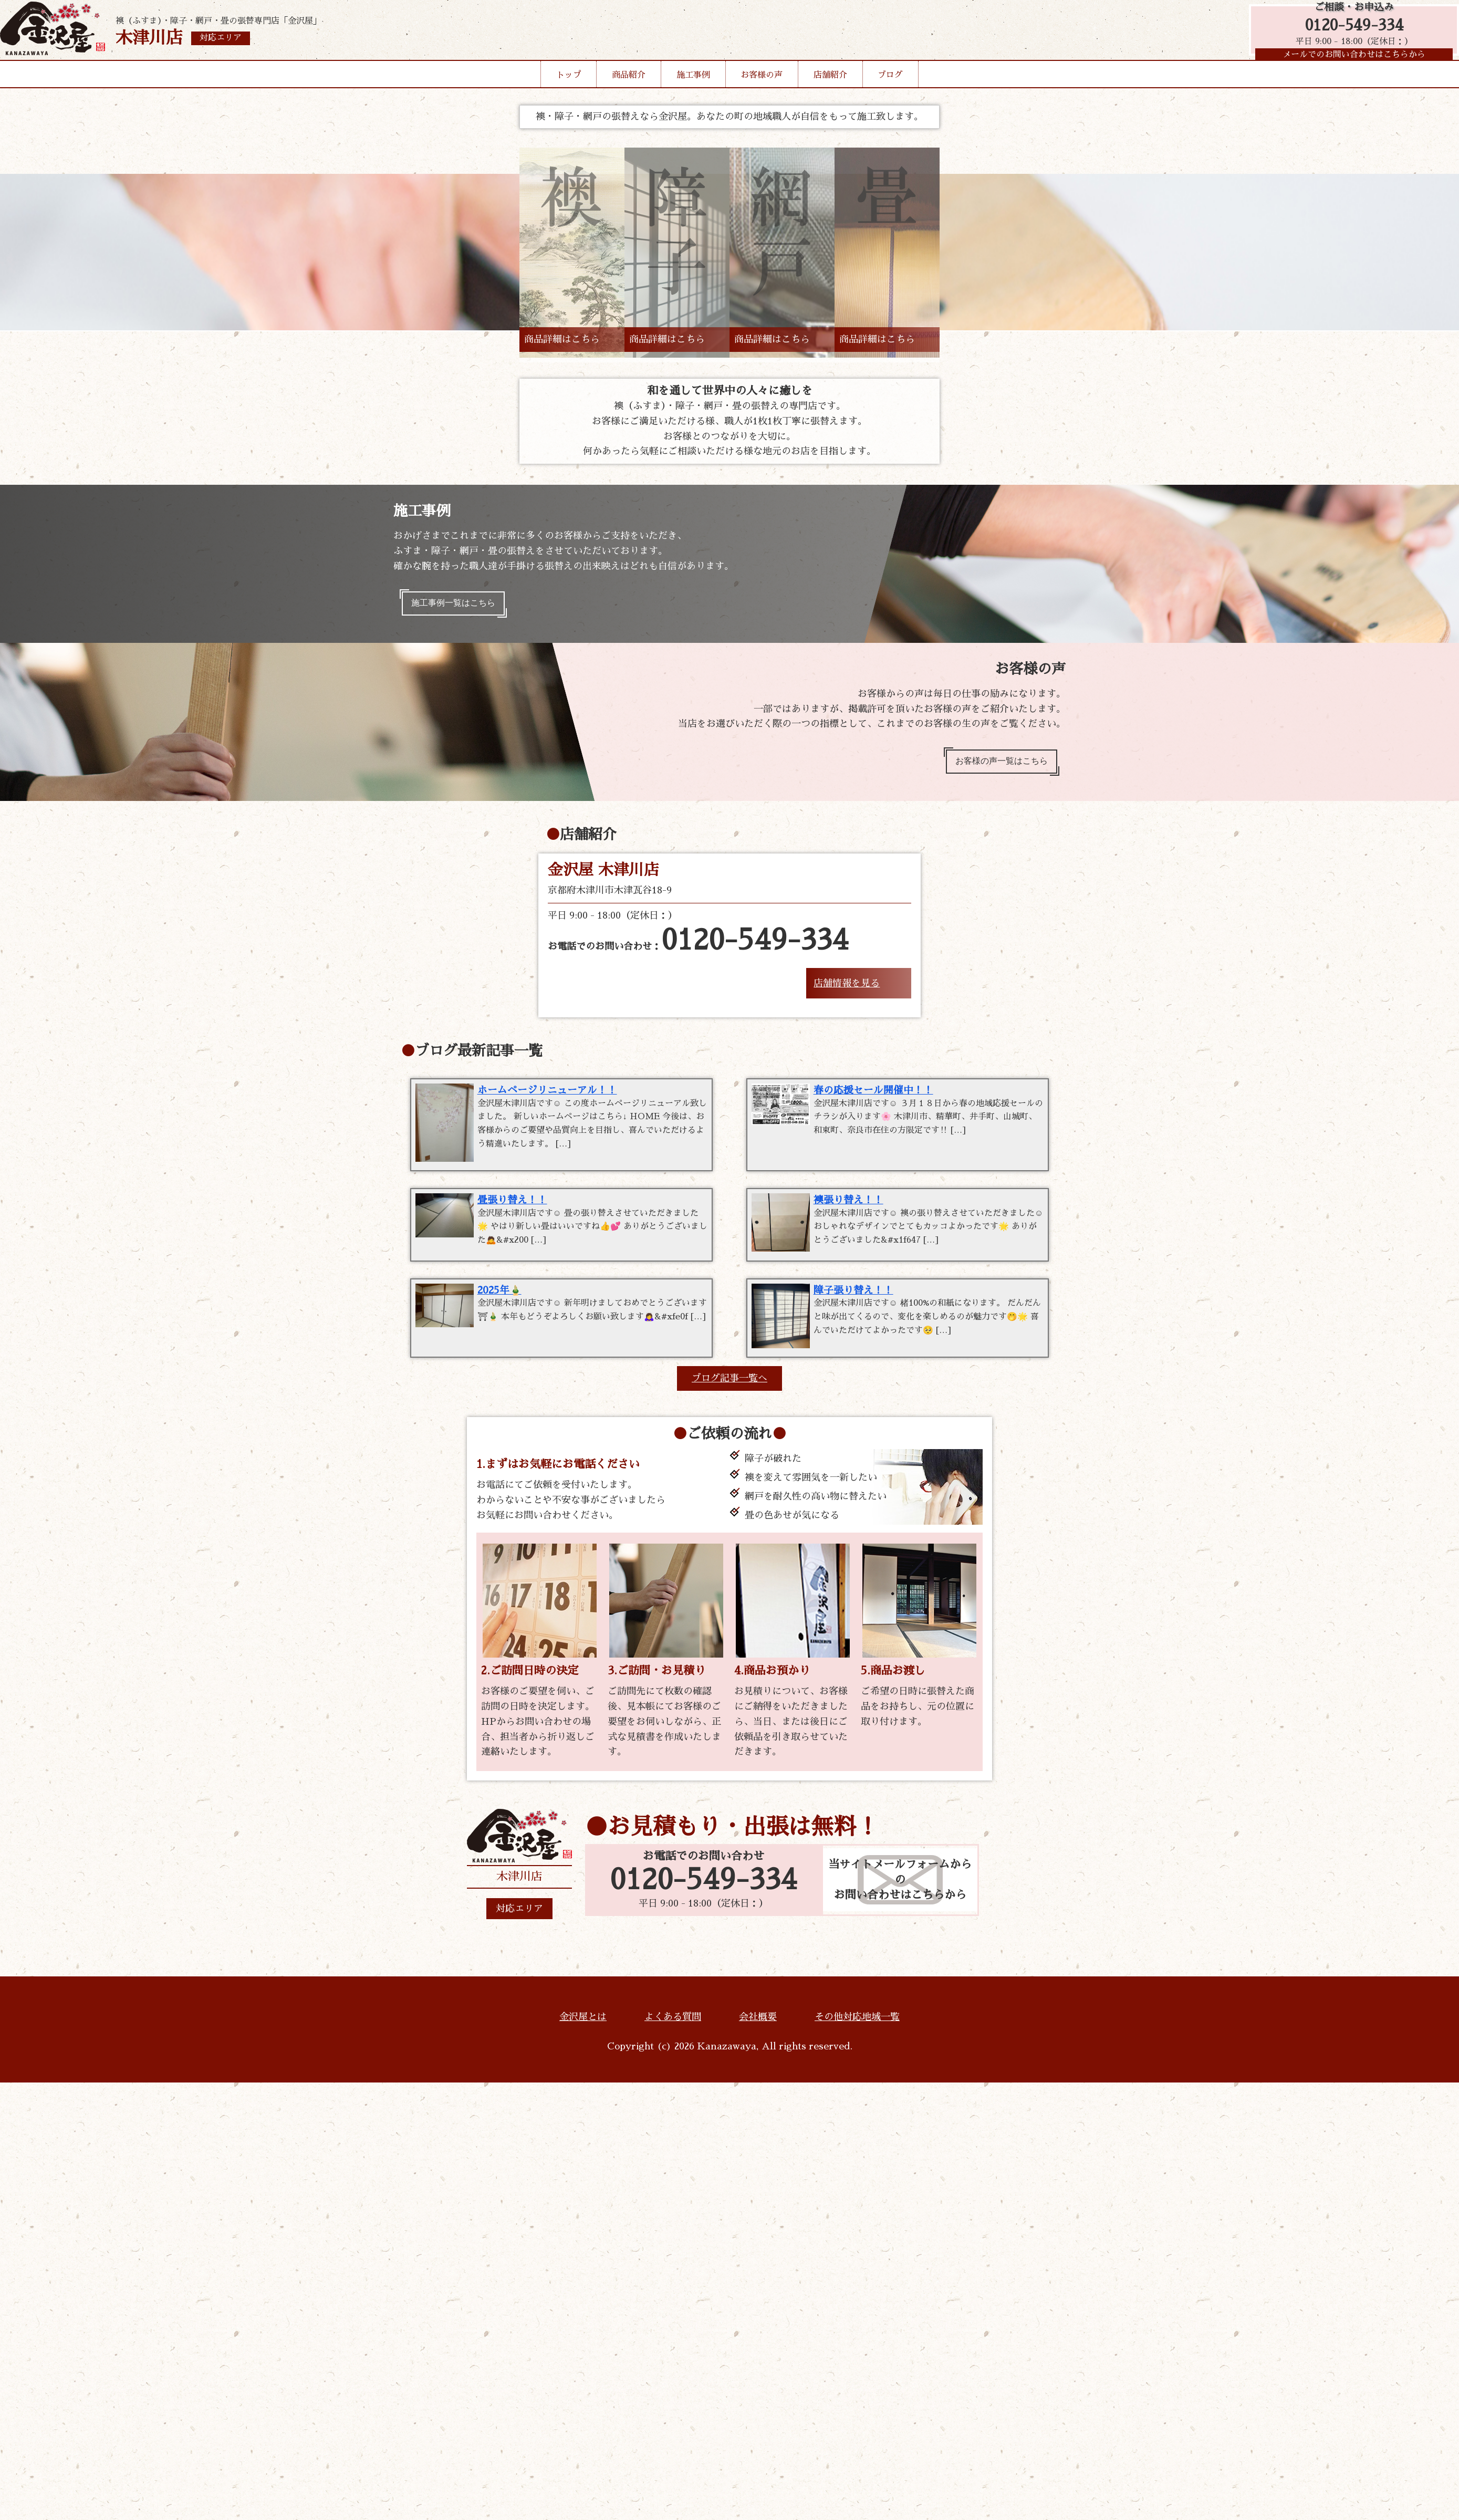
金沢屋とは (583, 2035)
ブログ (890, 91)
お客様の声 (762, 91)
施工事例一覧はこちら (460, 605)
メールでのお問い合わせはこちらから (1348, 65)
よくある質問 (672, 2035)
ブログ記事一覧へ (729, 1397)
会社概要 (758, 2035)
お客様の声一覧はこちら (994, 768)
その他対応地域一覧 (857, 2035)
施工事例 (693, 91)
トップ (568, 91)
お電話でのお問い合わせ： (698, 951)
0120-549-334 (1349, 32)
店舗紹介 (830, 91)
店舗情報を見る (847, 992)
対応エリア (519, 1927)
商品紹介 (628, 91)
